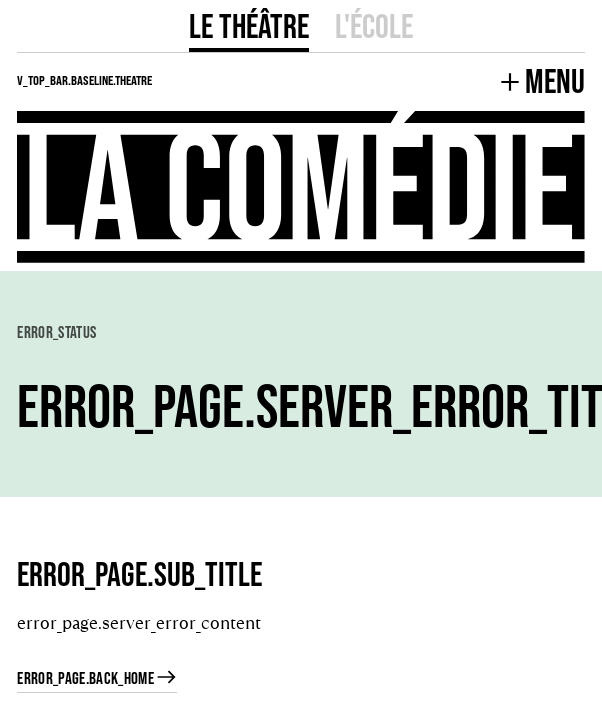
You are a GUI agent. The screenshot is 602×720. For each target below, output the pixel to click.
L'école (374, 25)
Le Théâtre (249, 25)
